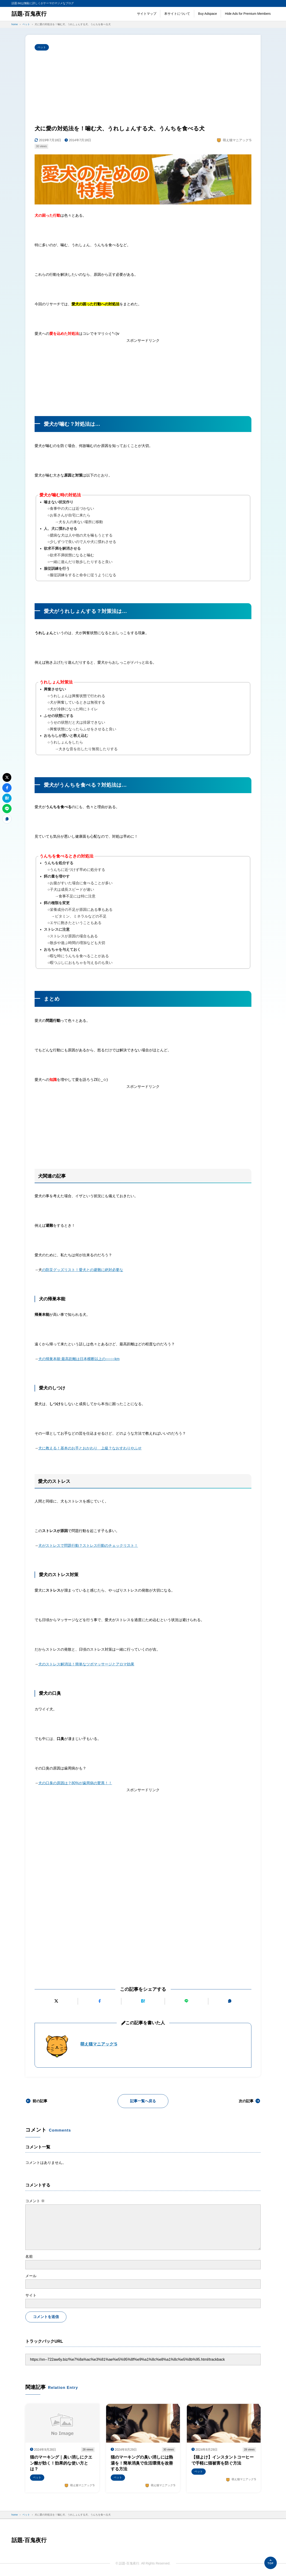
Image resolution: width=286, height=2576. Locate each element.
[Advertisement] (143, 89)
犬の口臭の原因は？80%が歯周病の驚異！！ (75, 1783)
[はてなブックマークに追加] (142, 2001)
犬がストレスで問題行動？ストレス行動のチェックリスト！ (88, 1545)
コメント (35, 2201)
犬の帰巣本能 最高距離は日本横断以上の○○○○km (78, 1359)
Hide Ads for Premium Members (248, 13)
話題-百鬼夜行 (29, 14)
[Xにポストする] (56, 2001)
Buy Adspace (207, 13)
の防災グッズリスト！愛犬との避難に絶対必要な (82, 1270)
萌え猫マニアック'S (98, 2044)
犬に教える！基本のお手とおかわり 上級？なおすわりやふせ (90, 1448)
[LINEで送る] (186, 2001)
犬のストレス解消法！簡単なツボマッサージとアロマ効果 (86, 1664)
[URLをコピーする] (229, 2001)
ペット (42, 47)
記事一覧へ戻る (143, 2101)
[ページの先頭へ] (270, 2563)
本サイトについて (177, 13)
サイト (30, 2295)
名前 (29, 2256)
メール (30, 2276)
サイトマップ (146, 13)
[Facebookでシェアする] (99, 2001)
